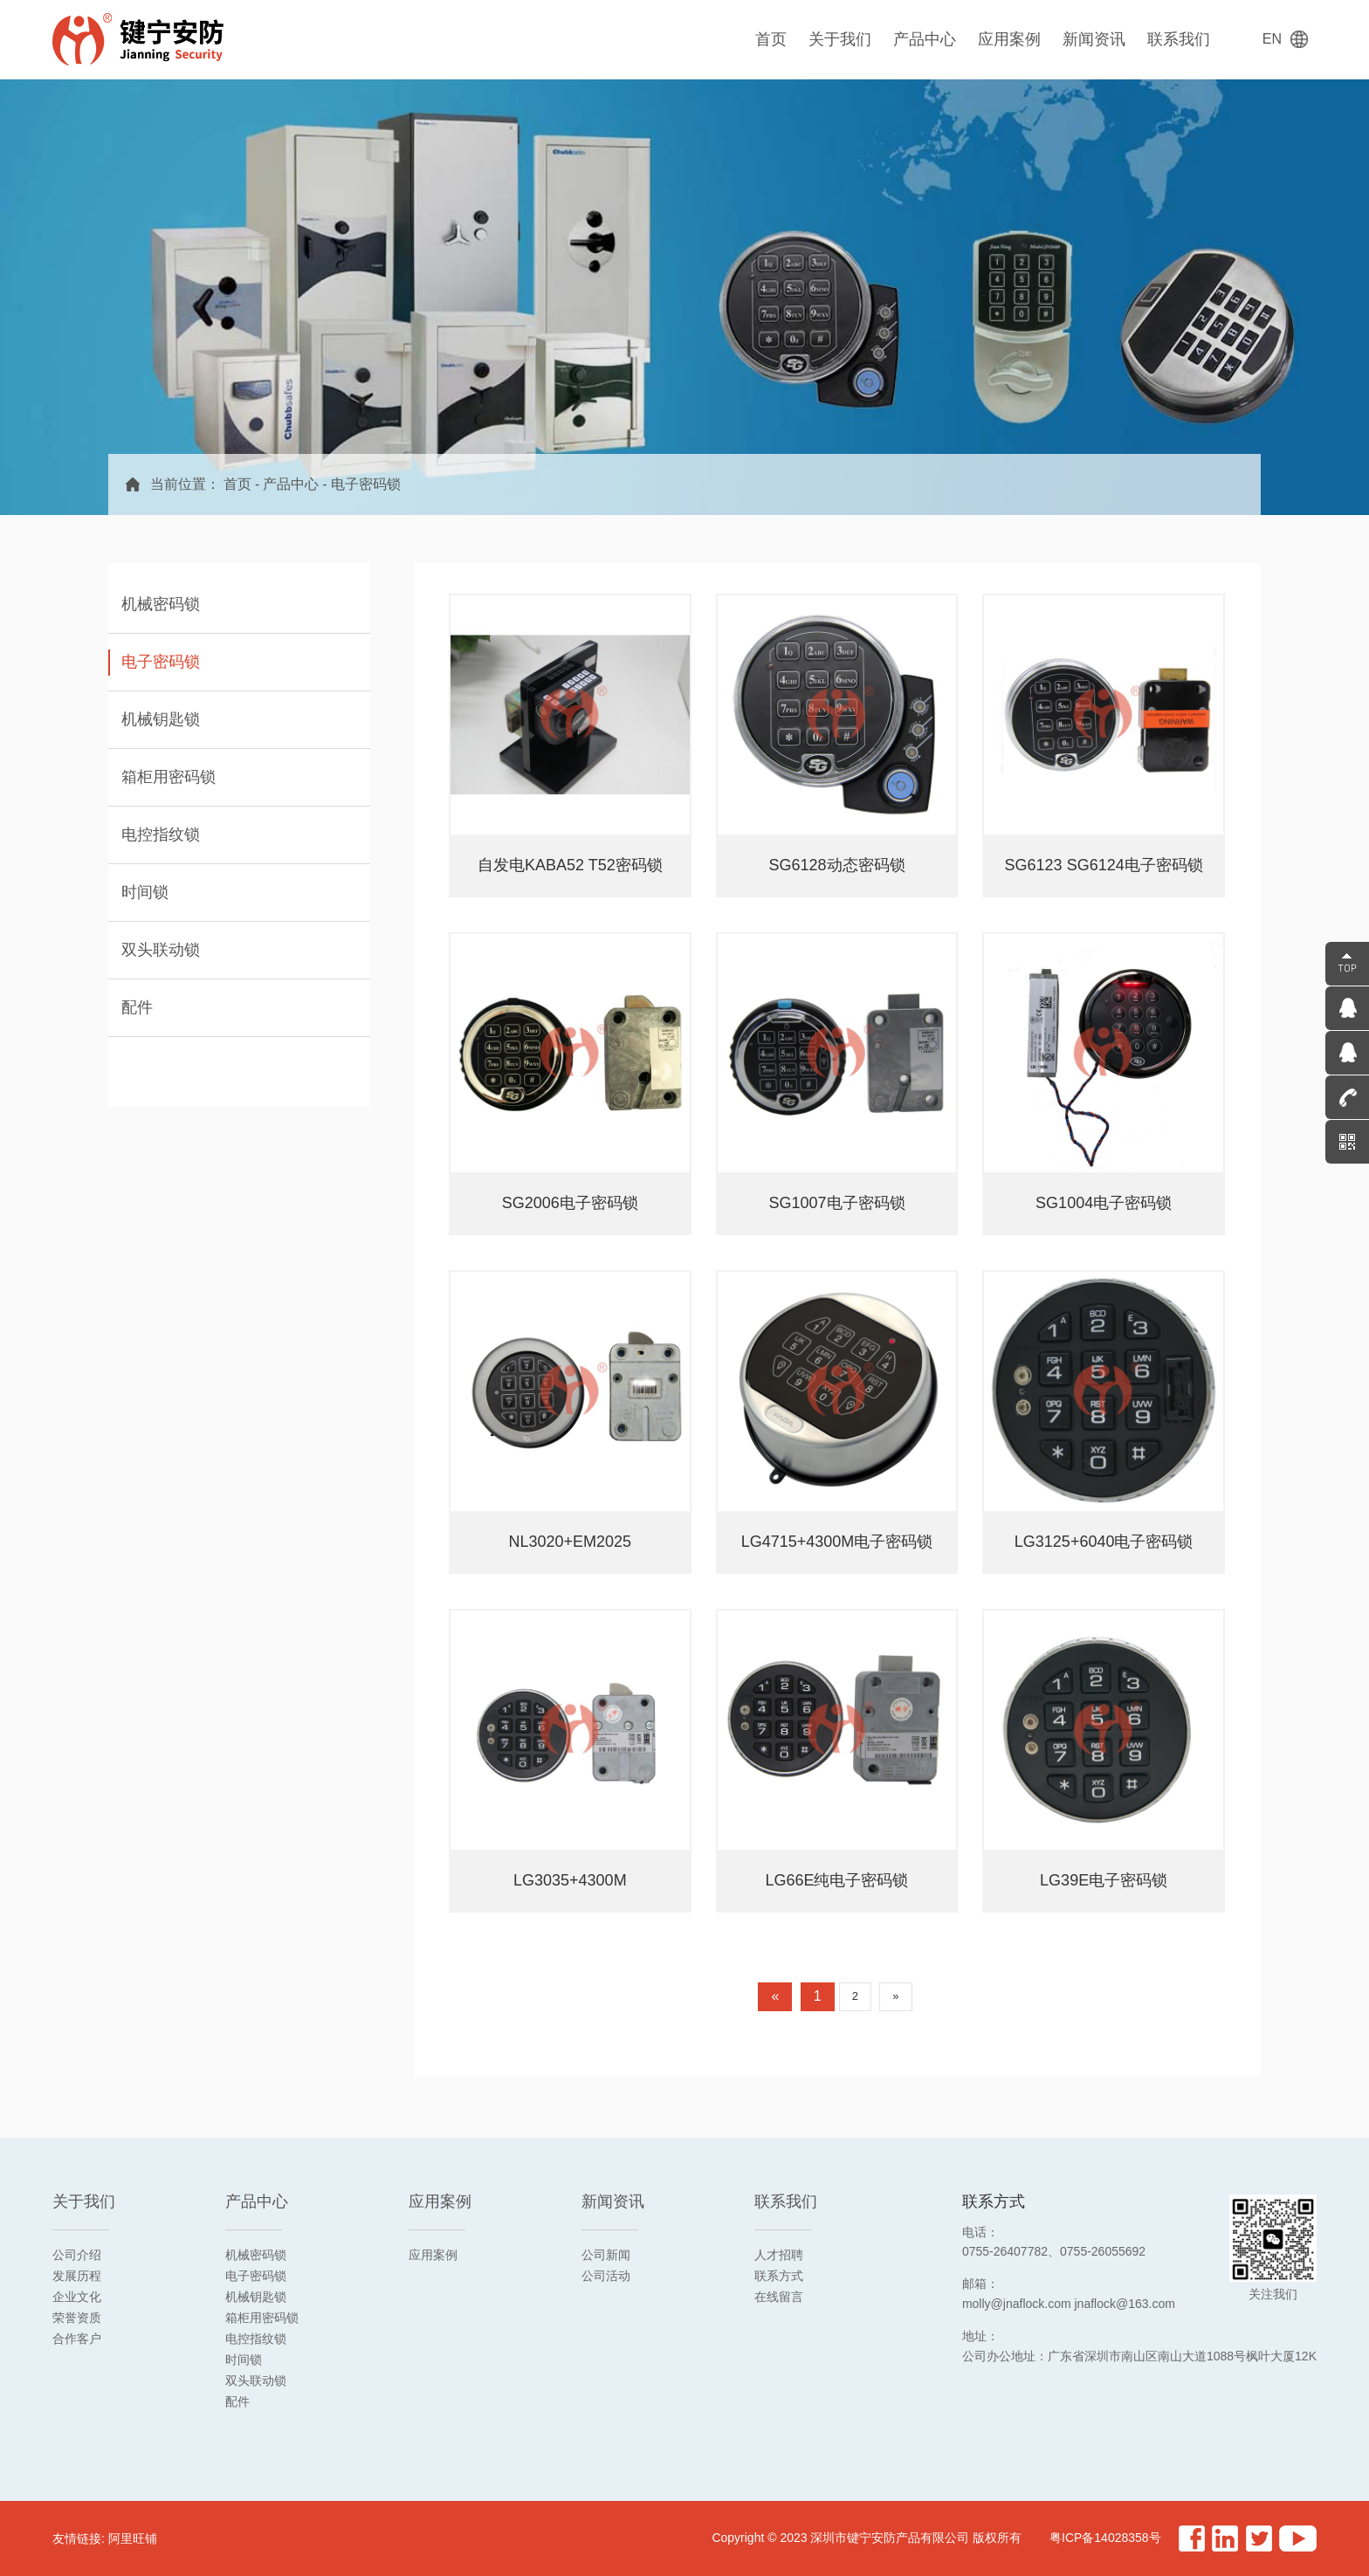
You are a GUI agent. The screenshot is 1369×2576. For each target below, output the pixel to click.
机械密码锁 (255, 2255)
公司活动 (605, 2276)
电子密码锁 (366, 484)
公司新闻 (605, 2255)
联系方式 (778, 2276)
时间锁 (243, 2359)
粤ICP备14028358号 (1105, 2538)
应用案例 (1009, 39)
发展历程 (76, 2276)
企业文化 (76, 2297)
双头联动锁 (255, 2380)
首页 (771, 39)
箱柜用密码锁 (262, 2318)
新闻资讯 (1094, 39)
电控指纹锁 (255, 2339)
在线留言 (778, 2297)
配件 (237, 2401)
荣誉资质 (76, 2318)
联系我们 (1178, 39)
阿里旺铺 (132, 2538)
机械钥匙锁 (255, 2297)
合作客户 (76, 2339)
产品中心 (924, 39)
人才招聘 (778, 2255)
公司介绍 (76, 2255)
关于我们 (839, 39)
